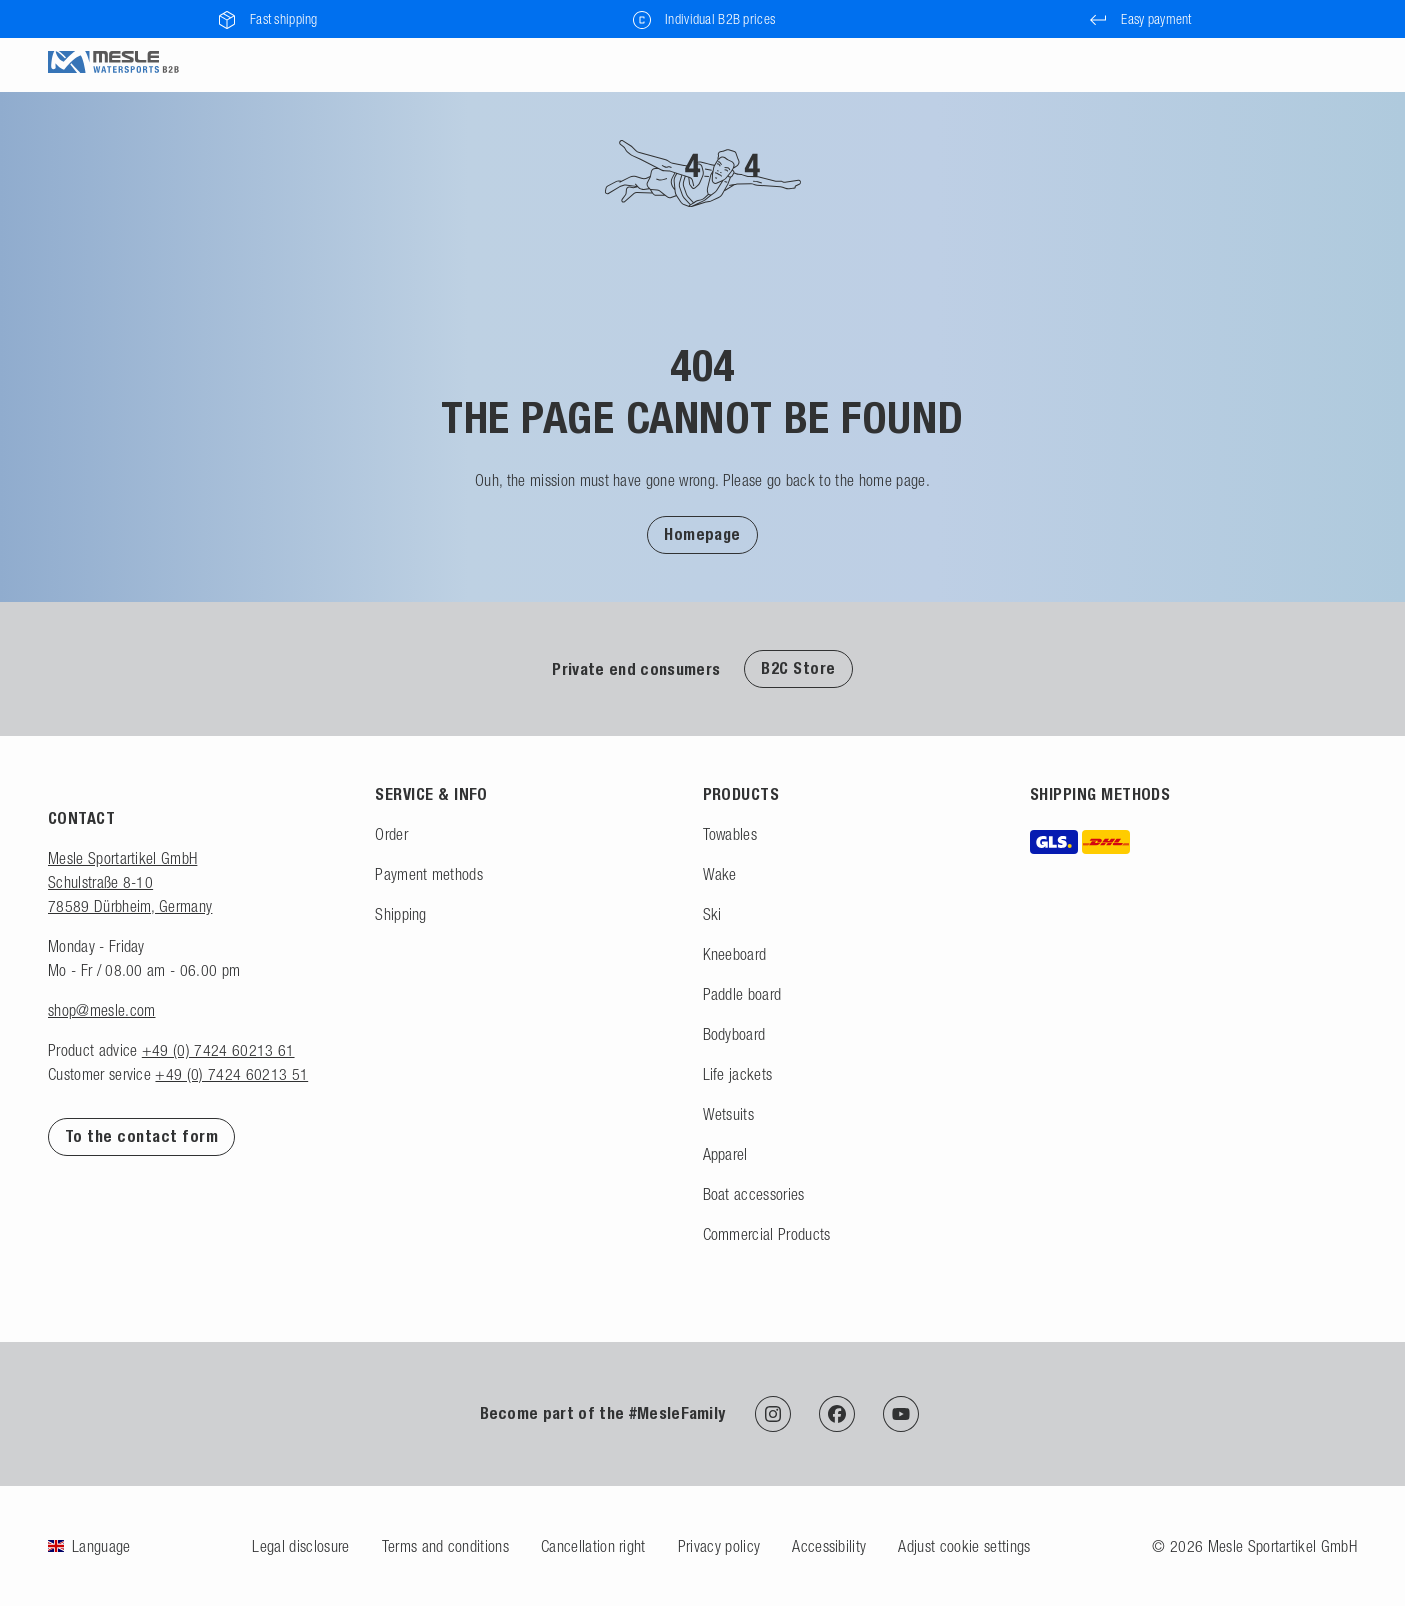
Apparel (725, 1154)
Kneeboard (735, 954)
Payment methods (429, 874)
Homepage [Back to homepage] (702, 534)
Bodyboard (734, 1034)
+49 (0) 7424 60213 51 (231, 1074)
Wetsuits (729, 1114)
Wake (720, 874)
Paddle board (742, 994)
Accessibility (829, 1546)
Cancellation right (593, 1546)
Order (391, 834)
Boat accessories (754, 1194)
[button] (702, 534)
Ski (712, 914)
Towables (730, 834)
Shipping (401, 914)
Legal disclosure (300, 1546)
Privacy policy (719, 1546)
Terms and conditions (445, 1546)
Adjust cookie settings (964, 1546)
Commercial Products (767, 1234)
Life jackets (738, 1074)
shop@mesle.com (101, 1010)
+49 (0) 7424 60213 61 (218, 1050)
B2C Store (798, 668)
